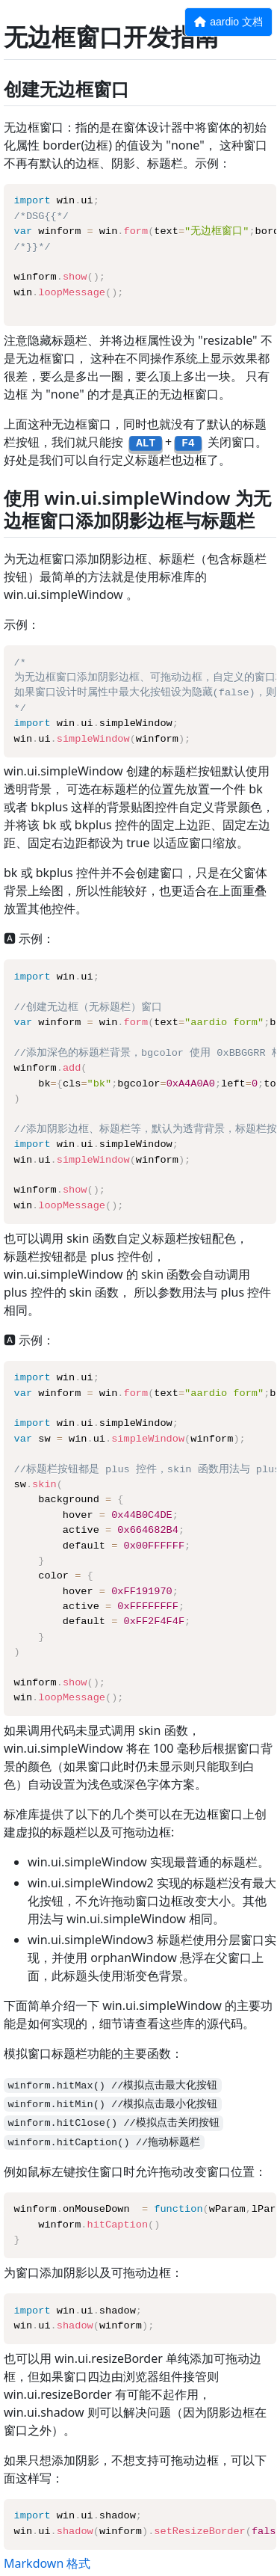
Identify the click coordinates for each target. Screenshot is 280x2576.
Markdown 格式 (47, 2563)
